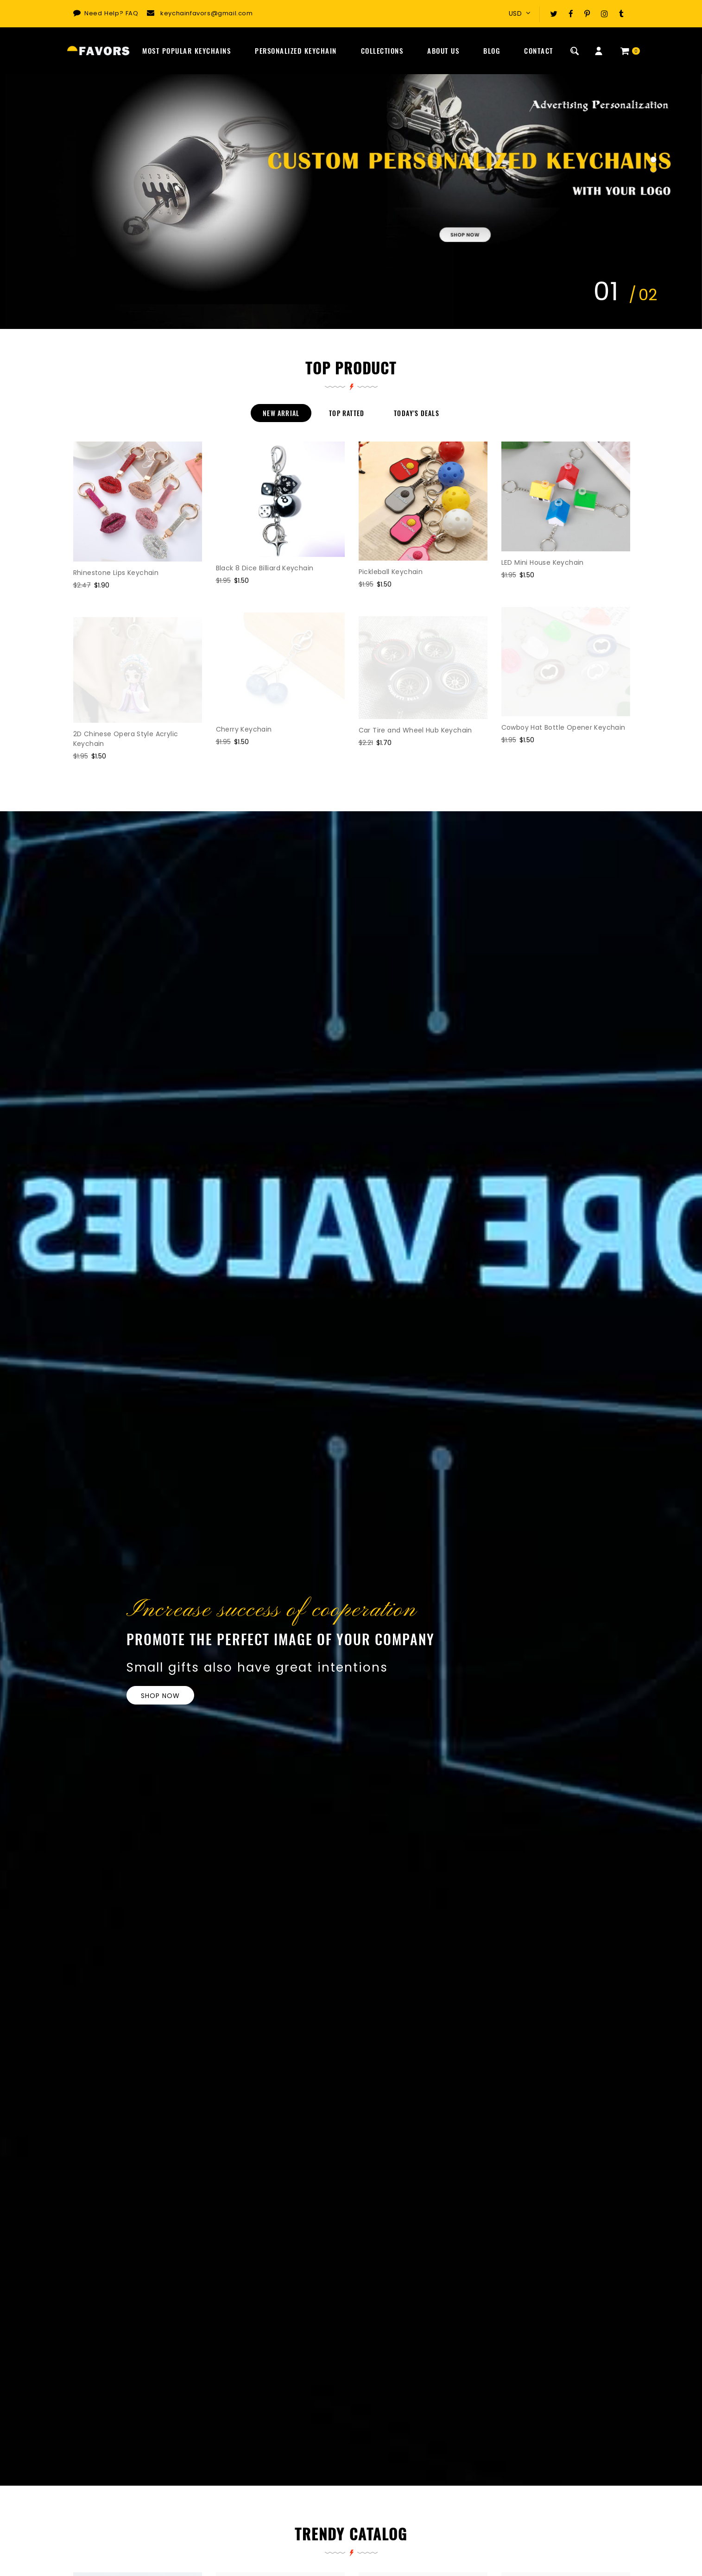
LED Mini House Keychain (542, 562)
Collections (382, 50)
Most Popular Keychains (186, 50)
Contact (538, 50)
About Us (443, 50)
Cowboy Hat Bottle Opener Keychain (563, 727)
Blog (491, 50)
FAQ (132, 13)
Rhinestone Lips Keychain (116, 572)
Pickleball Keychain (391, 571)
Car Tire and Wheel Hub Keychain (415, 730)
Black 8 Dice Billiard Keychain (265, 568)
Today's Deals (416, 413)
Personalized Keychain (296, 50)
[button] (653, 160)
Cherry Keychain (244, 729)
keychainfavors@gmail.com (206, 13)
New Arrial (281, 413)
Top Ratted (346, 413)
